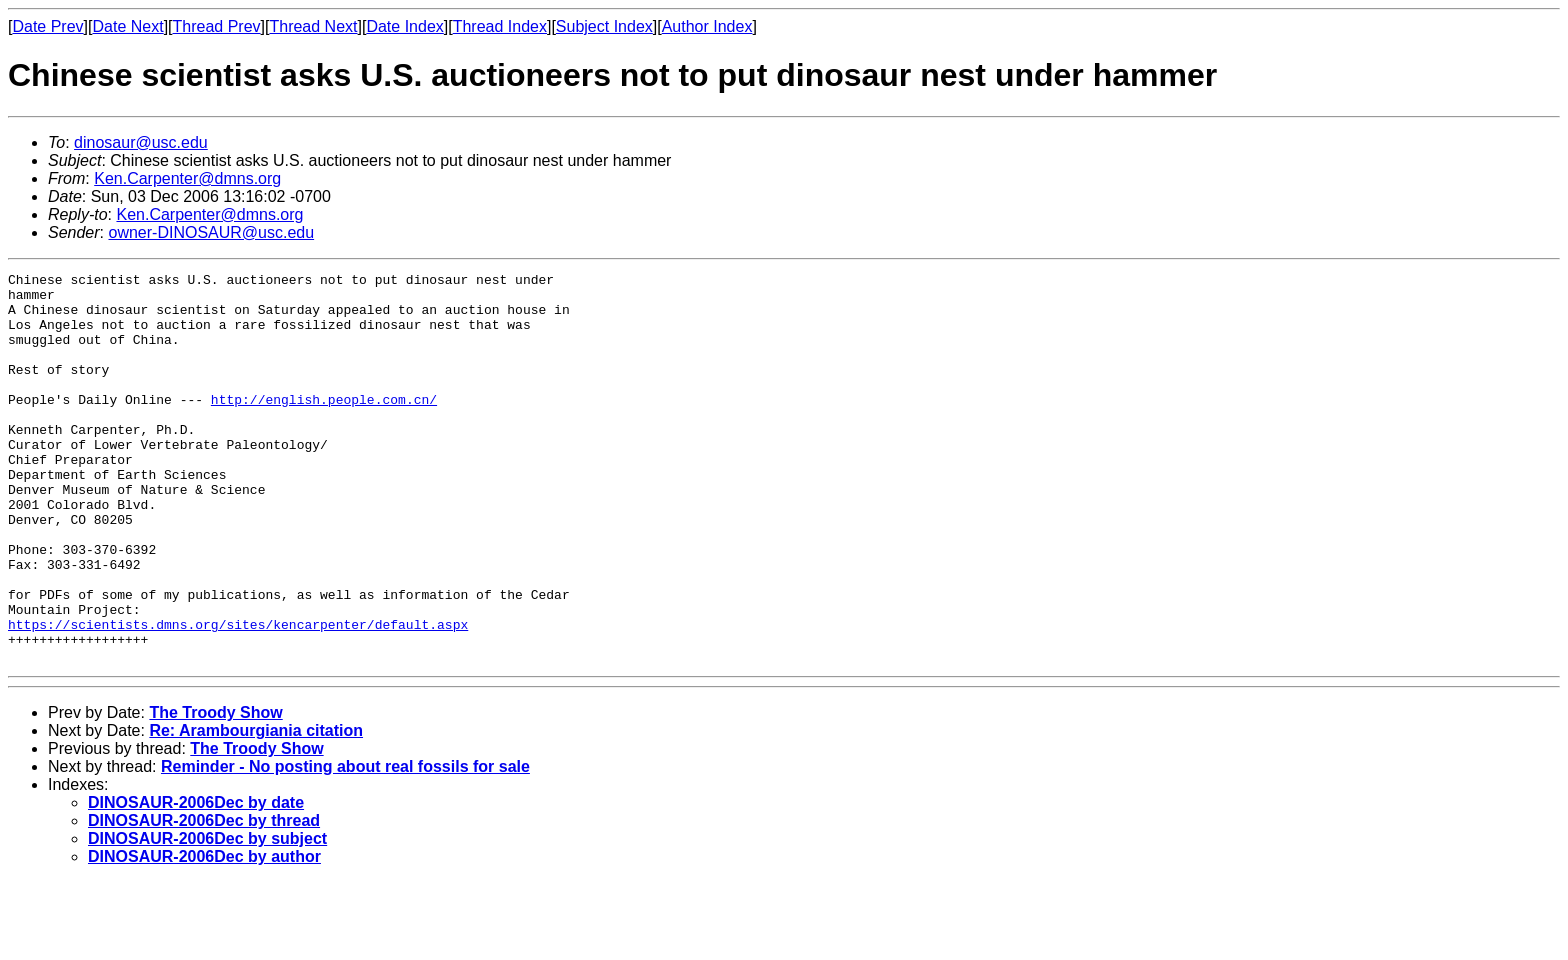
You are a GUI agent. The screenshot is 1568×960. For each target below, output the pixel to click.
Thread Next (313, 26)
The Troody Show (215, 790)
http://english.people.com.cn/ (324, 426)
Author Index (707, 26)
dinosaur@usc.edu (141, 142)
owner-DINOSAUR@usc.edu (211, 232)
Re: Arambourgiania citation (256, 808)
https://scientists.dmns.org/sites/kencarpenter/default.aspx (238, 696)
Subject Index (604, 26)
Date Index (404, 26)
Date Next (127, 26)
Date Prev (47, 26)
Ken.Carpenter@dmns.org (187, 178)
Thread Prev (217, 26)
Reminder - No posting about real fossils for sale (345, 844)
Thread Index (500, 26)
